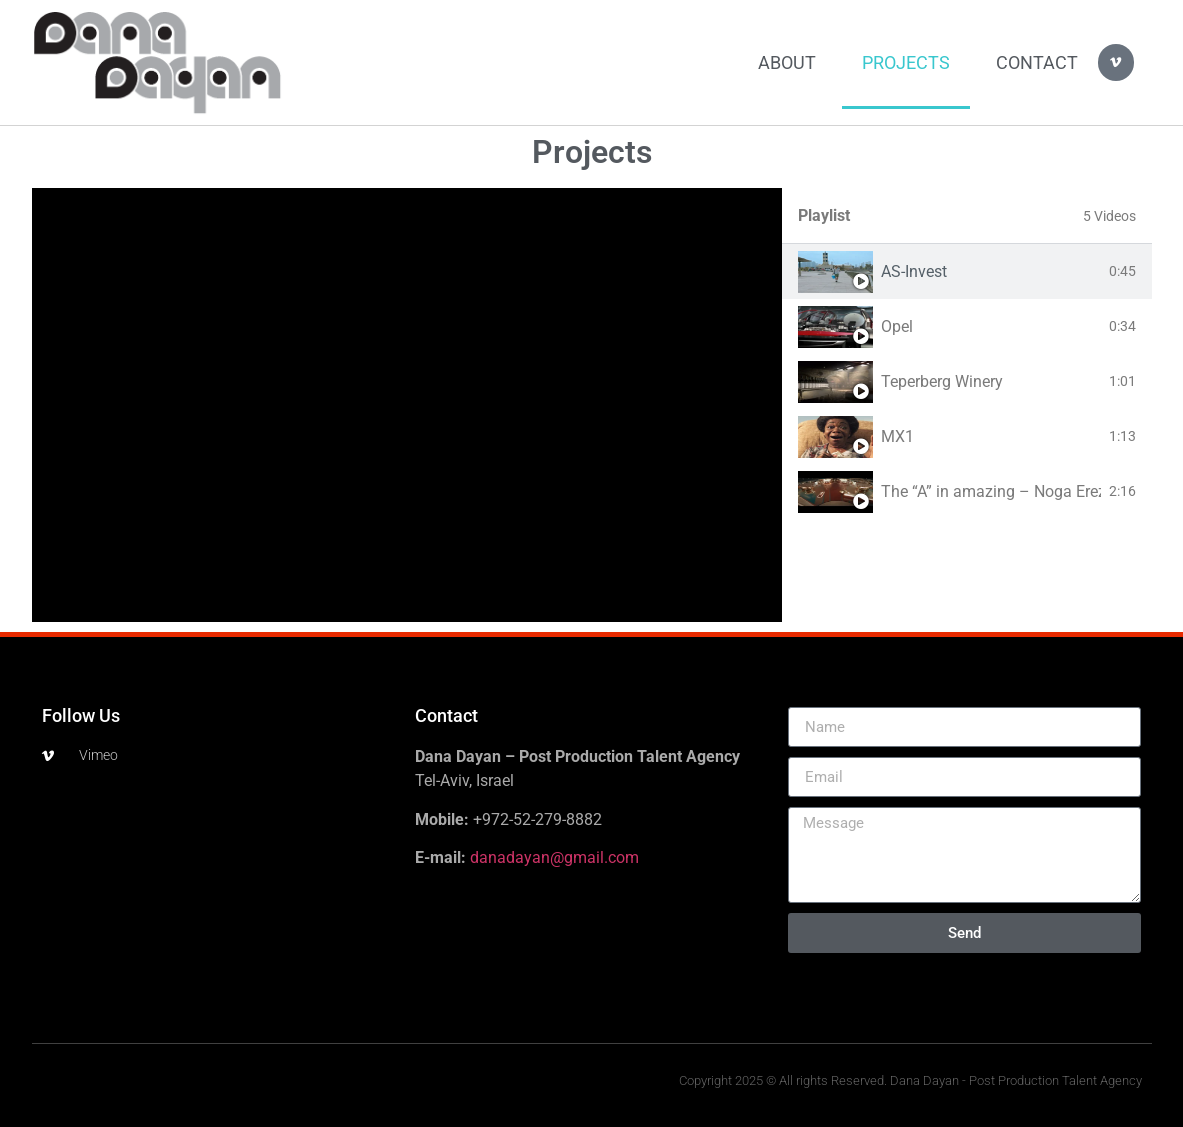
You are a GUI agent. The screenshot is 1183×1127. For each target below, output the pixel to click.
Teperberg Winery (942, 381)
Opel (897, 326)
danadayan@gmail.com (554, 857)
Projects (906, 62)
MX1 (897, 436)
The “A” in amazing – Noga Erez (991, 491)
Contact (1037, 62)
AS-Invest (914, 271)
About (787, 62)
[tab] (967, 271)
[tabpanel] (407, 405)
